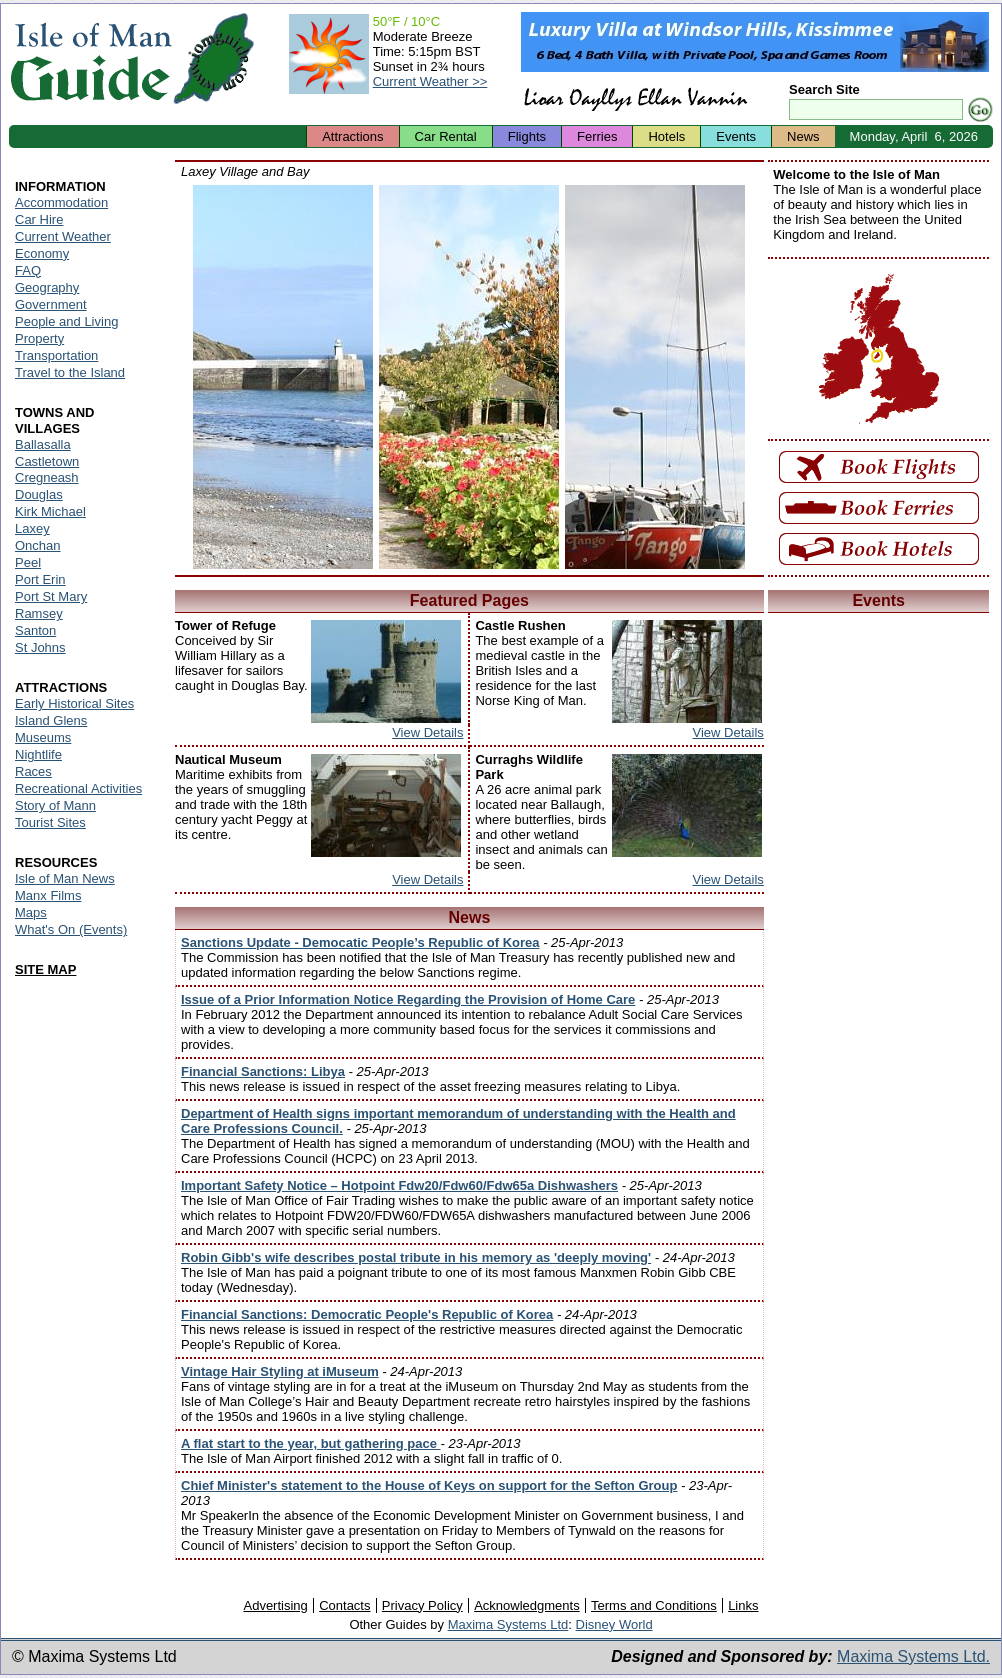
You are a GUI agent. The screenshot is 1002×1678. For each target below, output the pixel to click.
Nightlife (38, 754)
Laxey (32, 528)
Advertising (275, 1605)
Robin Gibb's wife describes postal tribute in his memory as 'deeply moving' (416, 1257)
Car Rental (446, 136)
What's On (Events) (71, 929)
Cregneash (47, 477)
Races (33, 771)
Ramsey (39, 613)
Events (736, 136)
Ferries (597, 136)
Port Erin (40, 579)
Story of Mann (55, 805)
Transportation (56, 355)
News (803, 136)
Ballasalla (43, 444)
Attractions (352, 136)
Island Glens (51, 720)
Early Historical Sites (74, 703)
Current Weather (63, 236)
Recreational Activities (78, 788)
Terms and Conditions (654, 1605)
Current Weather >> (430, 81)
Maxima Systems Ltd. (913, 1656)
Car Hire (39, 219)
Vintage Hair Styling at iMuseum (280, 1371)
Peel (28, 562)
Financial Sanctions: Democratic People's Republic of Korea (367, 1314)
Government (51, 304)
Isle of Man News (65, 878)
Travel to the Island (70, 372)
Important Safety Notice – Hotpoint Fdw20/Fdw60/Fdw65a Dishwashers (399, 1185)
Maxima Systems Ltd (508, 1624)
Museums (43, 737)
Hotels (666, 136)
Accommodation (61, 202)
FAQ (28, 270)
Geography (47, 287)
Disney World (614, 1624)
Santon (35, 630)
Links (743, 1605)
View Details (427, 732)
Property (39, 338)
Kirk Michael (50, 511)
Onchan (38, 545)
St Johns (40, 647)
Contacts (344, 1605)
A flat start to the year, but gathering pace (311, 1443)
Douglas (39, 494)
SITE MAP (45, 969)
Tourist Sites (50, 822)
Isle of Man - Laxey (283, 377)
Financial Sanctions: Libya (263, 1071)
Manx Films (48, 895)
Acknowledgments (527, 1605)
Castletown (47, 461)
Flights (527, 136)
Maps (31, 912)
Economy (42, 253)
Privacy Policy (422, 1605)
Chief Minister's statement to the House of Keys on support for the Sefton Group (429, 1485)
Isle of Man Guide (90, 58)
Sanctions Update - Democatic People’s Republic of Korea (360, 942)
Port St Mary (51, 596)
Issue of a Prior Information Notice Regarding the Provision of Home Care (408, 999)
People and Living (66, 321)
